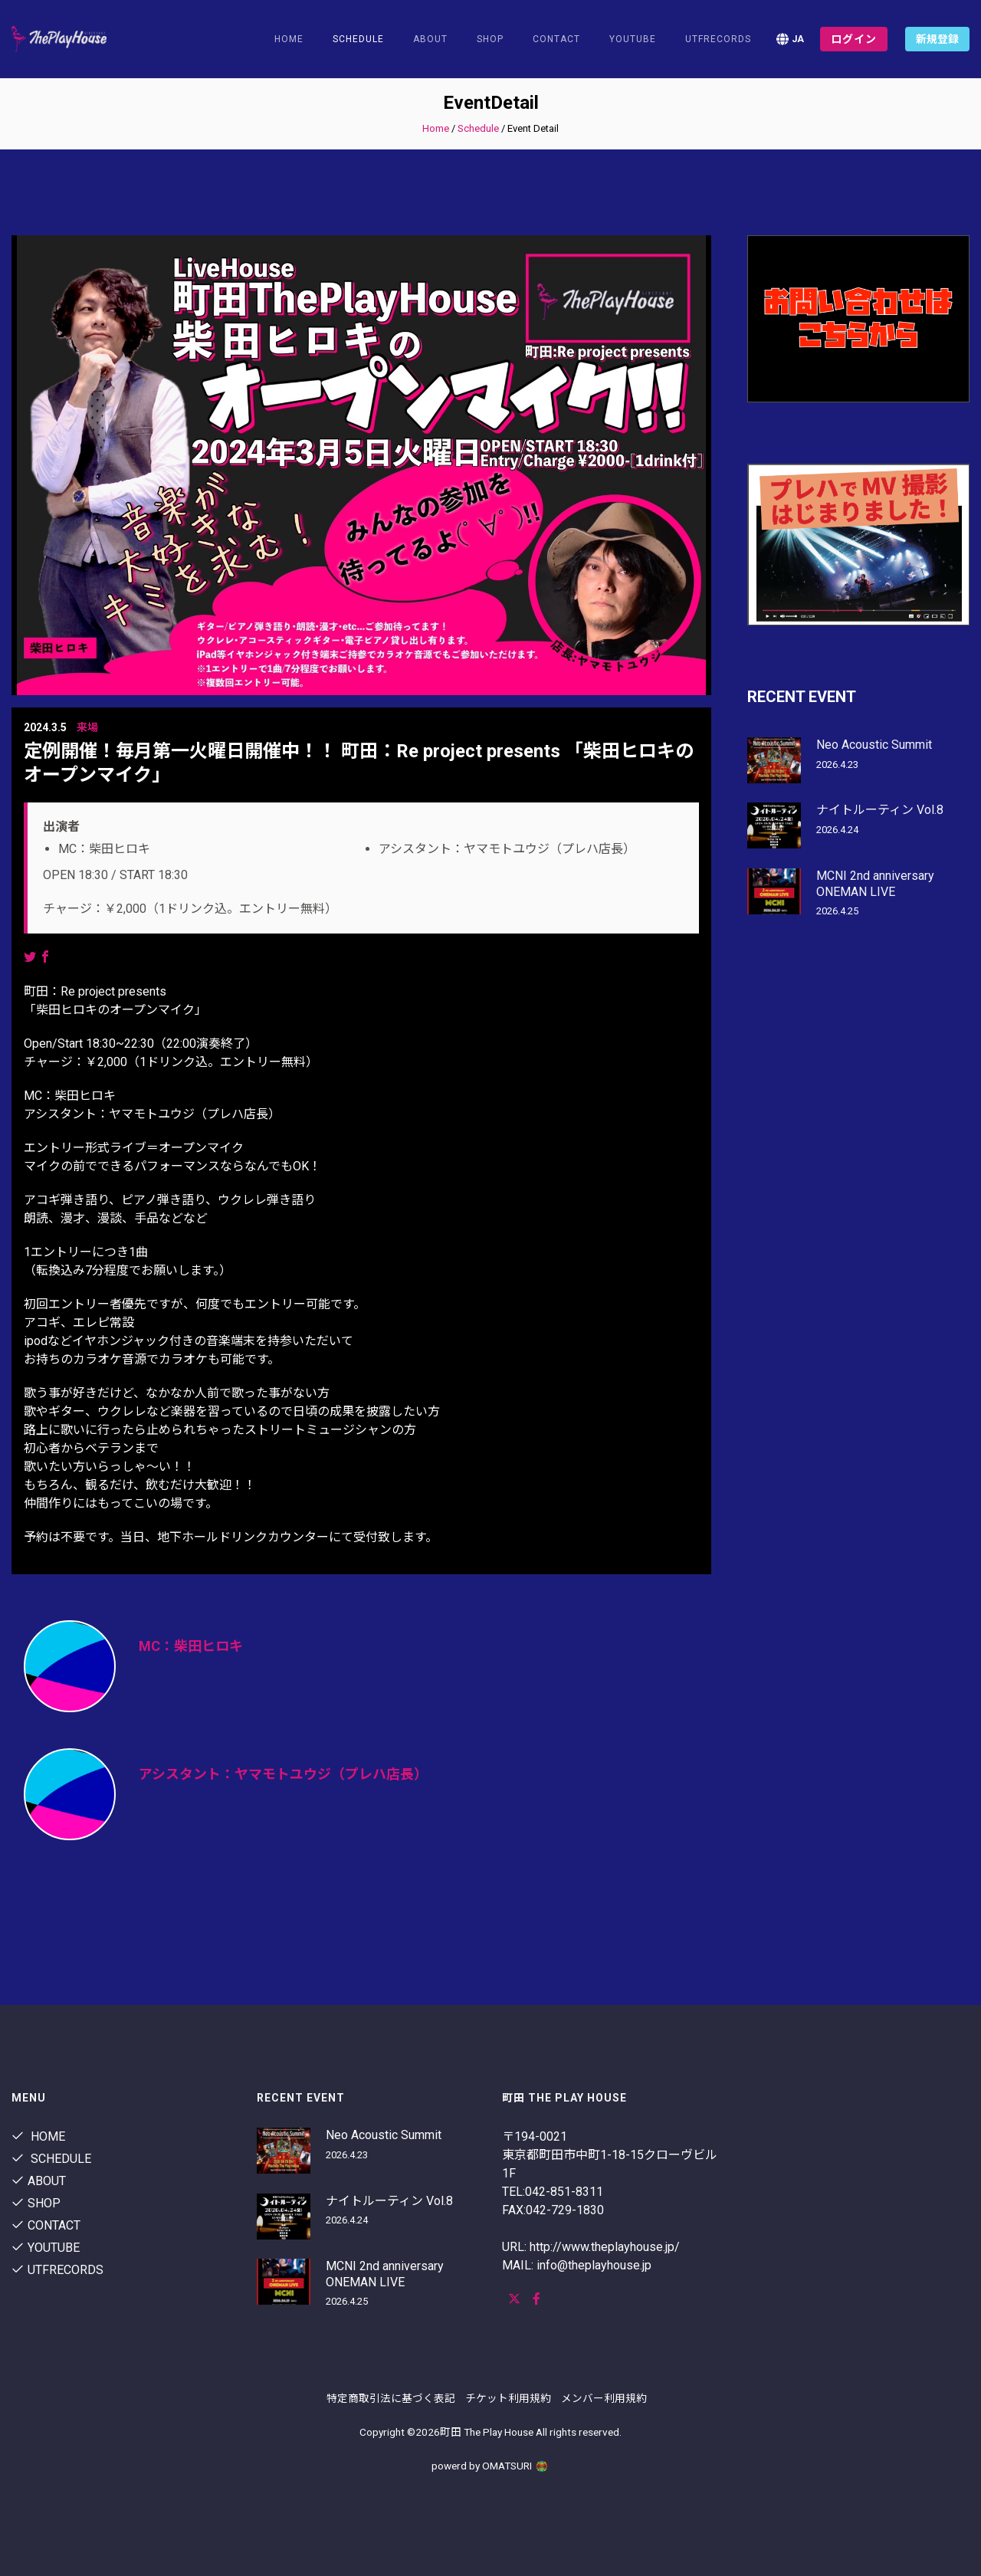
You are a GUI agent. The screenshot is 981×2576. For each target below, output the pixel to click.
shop (490, 39)
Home (288, 39)
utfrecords (718, 39)
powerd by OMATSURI (490, 2466)
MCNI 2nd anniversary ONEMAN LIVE (875, 883)
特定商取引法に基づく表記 (390, 2398)
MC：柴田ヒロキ (191, 1646)
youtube (632, 39)
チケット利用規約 (508, 2398)
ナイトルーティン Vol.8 (879, 809)
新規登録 (937, 39)
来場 (87, 727)
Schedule (478, 128)
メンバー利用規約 (604, 2398)
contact (556, 39)
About (430, 39)
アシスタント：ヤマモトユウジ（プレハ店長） (283, 1774)
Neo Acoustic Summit (874, 744)
